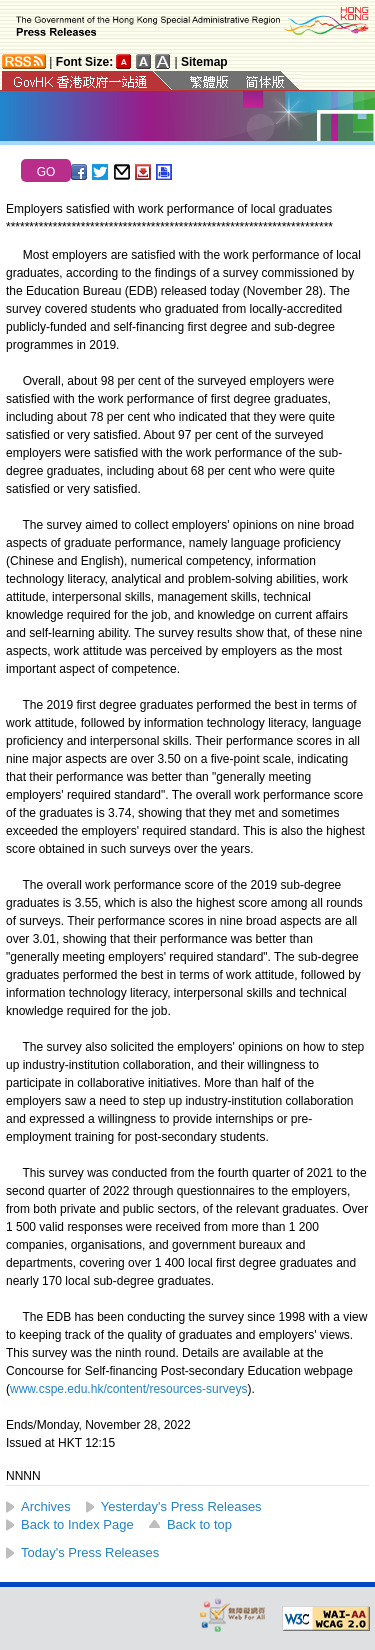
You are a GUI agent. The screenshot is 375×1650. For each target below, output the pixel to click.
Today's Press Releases (90, 1552)
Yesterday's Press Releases (181, 1506)
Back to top (199, 1524)
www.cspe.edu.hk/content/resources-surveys (128, 1389)
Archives (46, 1506)
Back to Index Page (77, 1524)
